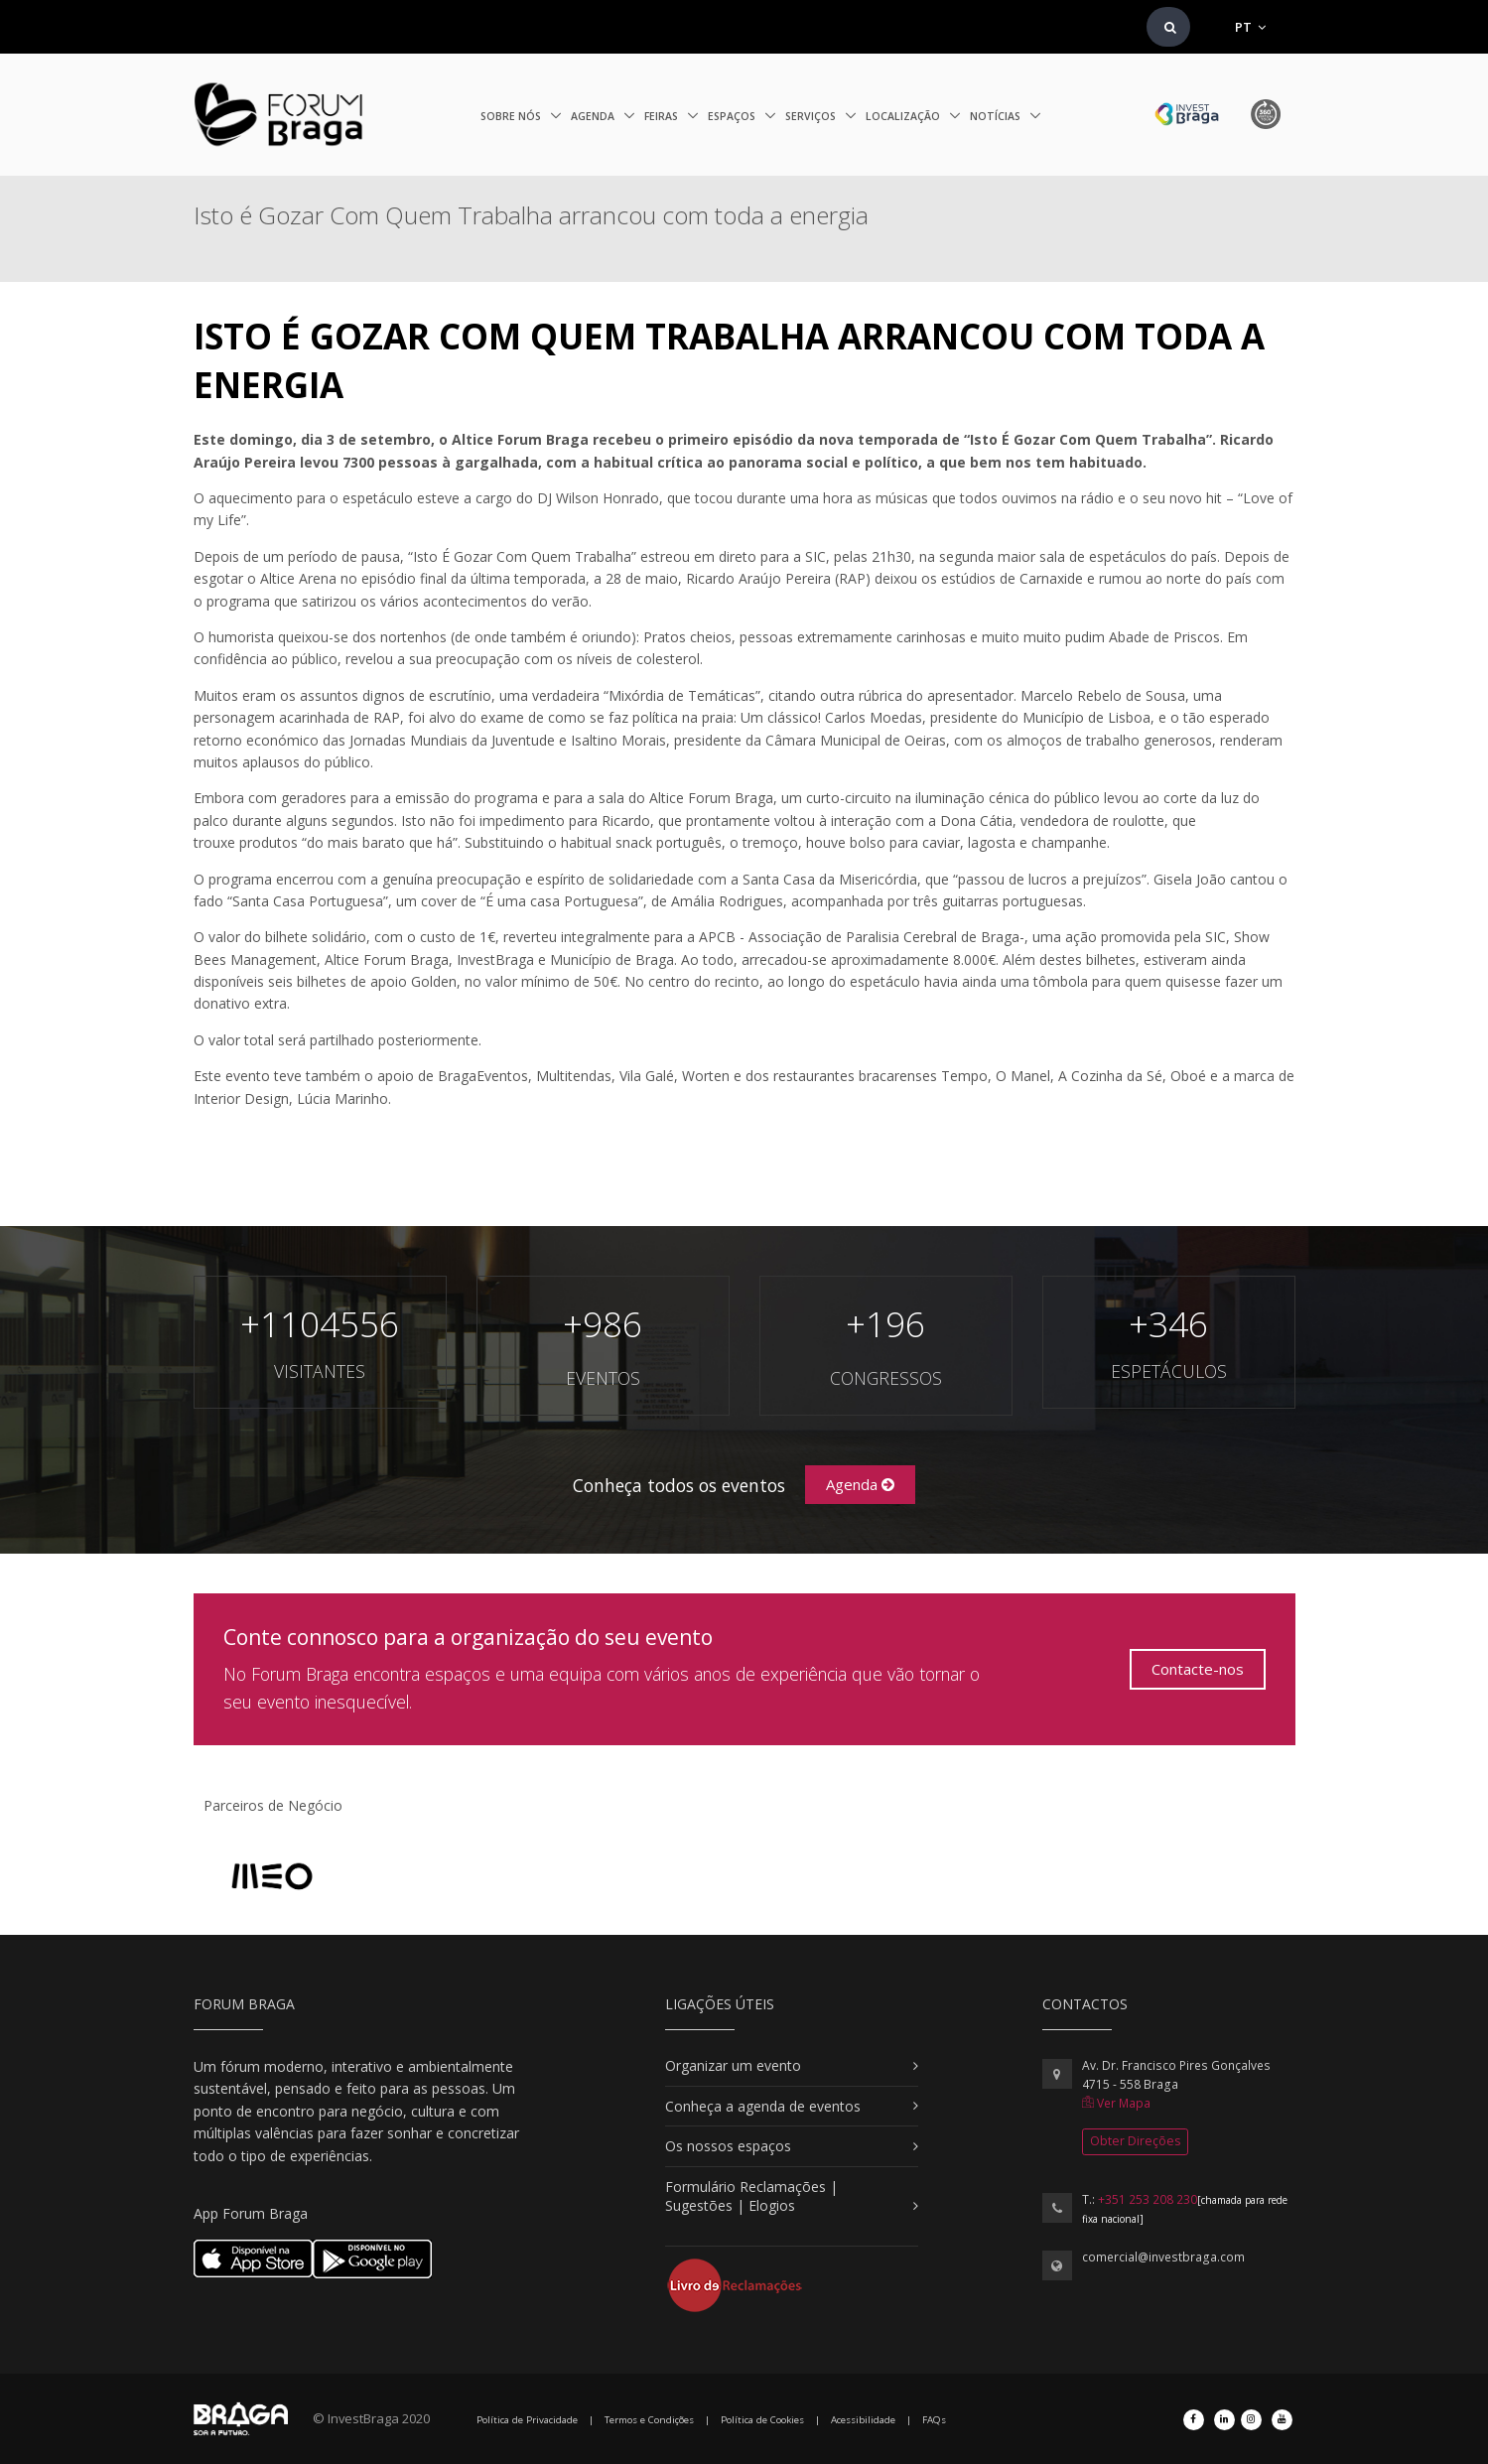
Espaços (733, 116)
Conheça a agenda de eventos (763, 2106)
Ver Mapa (1116, 2103)
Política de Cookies (762, 2419)
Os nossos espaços (728, 2145)
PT (1250, 27)
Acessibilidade (863, 2419)
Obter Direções (1135, 2140)
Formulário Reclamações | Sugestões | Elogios (751, 2196)
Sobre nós (512, 116)
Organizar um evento (733, 2065)
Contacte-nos (1197, 1669)
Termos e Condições (649, 2419)
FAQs (934, 2419)
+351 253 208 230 (1147, 2199)
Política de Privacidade (527, 2419)
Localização (904, 116)
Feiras (662, 116)
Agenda (594, 116)
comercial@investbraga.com (1163, 2257)
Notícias (996, 116)
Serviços (812, 116)
